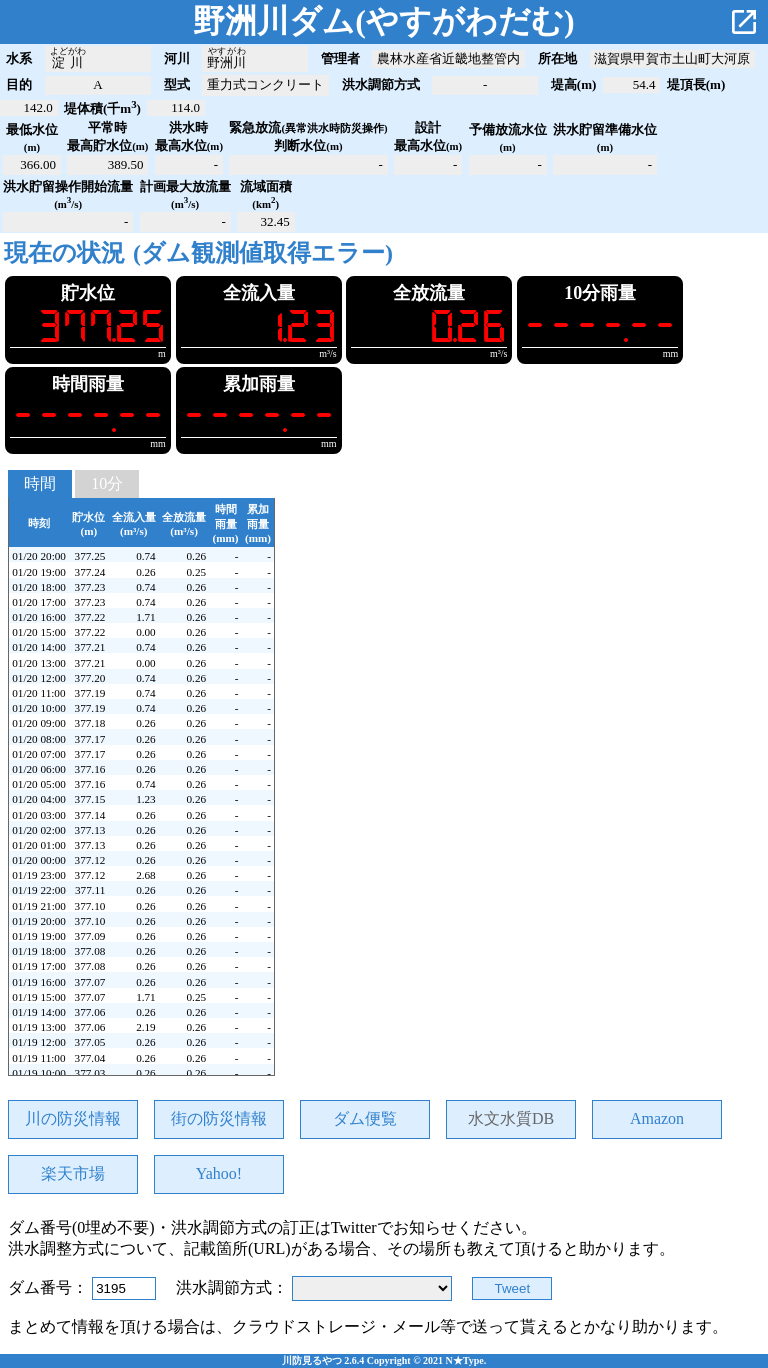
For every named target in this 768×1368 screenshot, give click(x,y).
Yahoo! (219, 1173)
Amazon (657, 1118)
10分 (107, 483)
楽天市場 (73, 1173)
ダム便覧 (365, 1118)
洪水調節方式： (234, 1287)
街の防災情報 (219, 1118)
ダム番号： (50, 1287)
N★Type (465, 1360)
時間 (40, 483)
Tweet (513, 1288)
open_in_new (744, 22)
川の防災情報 (73, 1118)
